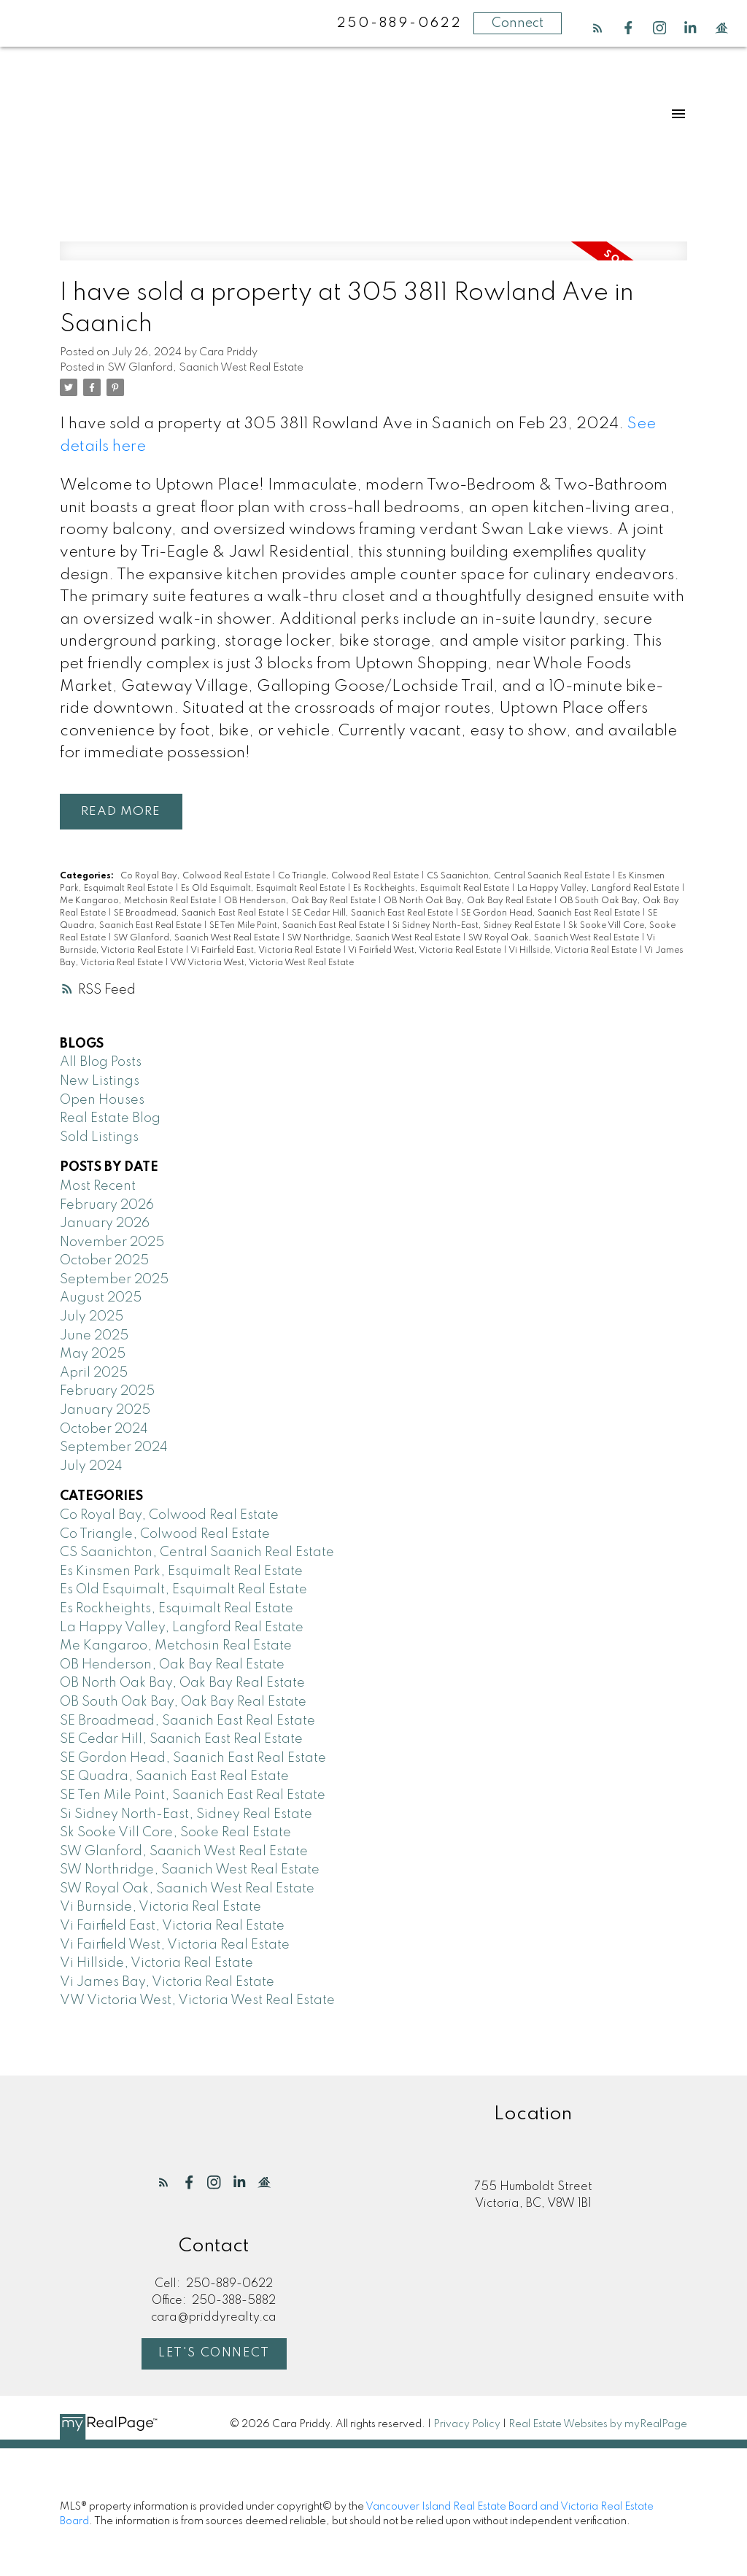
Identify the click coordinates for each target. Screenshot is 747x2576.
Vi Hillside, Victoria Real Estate (573, 950)
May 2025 (92, 1354)
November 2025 (112, 1242)
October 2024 (104, 1429)
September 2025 (114, 1279)
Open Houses (102, 1100)
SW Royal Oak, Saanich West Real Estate (554, 938)
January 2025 (105, 1410)
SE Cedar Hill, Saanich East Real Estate (373, 913)
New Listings (99, 1081)
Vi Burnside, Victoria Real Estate (160, 1907)
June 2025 (94, 1335)
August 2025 (101, 1298)
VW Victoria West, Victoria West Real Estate (262, 963)
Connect (517, 23)
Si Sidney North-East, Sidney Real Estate (477, 925)
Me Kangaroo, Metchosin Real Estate (139, 901)
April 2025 (94, 1373)
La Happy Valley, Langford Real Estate (599, 888)
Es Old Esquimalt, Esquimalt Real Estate (264, 888)
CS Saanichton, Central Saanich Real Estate (519, 876)
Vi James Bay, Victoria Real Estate (167, 1982)
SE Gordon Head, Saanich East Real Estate (551, 913)
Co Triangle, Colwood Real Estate (349, 876)
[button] (598, 28)
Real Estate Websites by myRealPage (597, 2425)
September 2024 (114, 1448)
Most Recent (98, 1186)
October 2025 (104, 1261)
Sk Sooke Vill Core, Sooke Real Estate (175, 1832)
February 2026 (107, 1205)
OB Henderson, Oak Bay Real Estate (301, 901)
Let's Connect (214, 2354)
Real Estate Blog (110, 1119)
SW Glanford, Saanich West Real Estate (205, 368)
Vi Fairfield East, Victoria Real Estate (266, 950)
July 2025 (91, 1316)
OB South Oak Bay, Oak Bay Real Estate (183, 1702)
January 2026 (105, 1223)
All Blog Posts (101, 1063)
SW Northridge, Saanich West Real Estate (374, 938)
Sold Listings (99, 1137)
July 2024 (91, 1466)
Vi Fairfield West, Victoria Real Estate (425, 950)
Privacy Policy (466, 2425)
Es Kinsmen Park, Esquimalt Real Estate (181, 1571)
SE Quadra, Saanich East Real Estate (174, 1777)
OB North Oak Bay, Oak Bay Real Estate (469, 901)
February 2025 (107, 1392)
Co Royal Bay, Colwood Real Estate (196, 876)
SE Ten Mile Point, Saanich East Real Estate (298, 925)
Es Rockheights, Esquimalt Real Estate (432, 888)
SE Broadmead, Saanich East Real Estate (200, 913)
